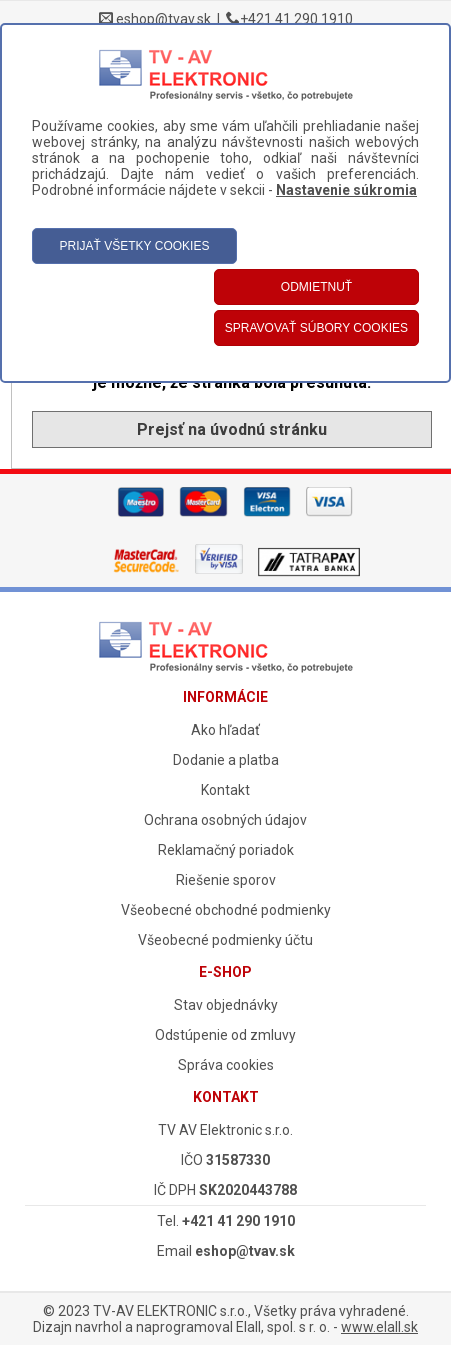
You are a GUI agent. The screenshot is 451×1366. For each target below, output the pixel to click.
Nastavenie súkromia (346, 190)
